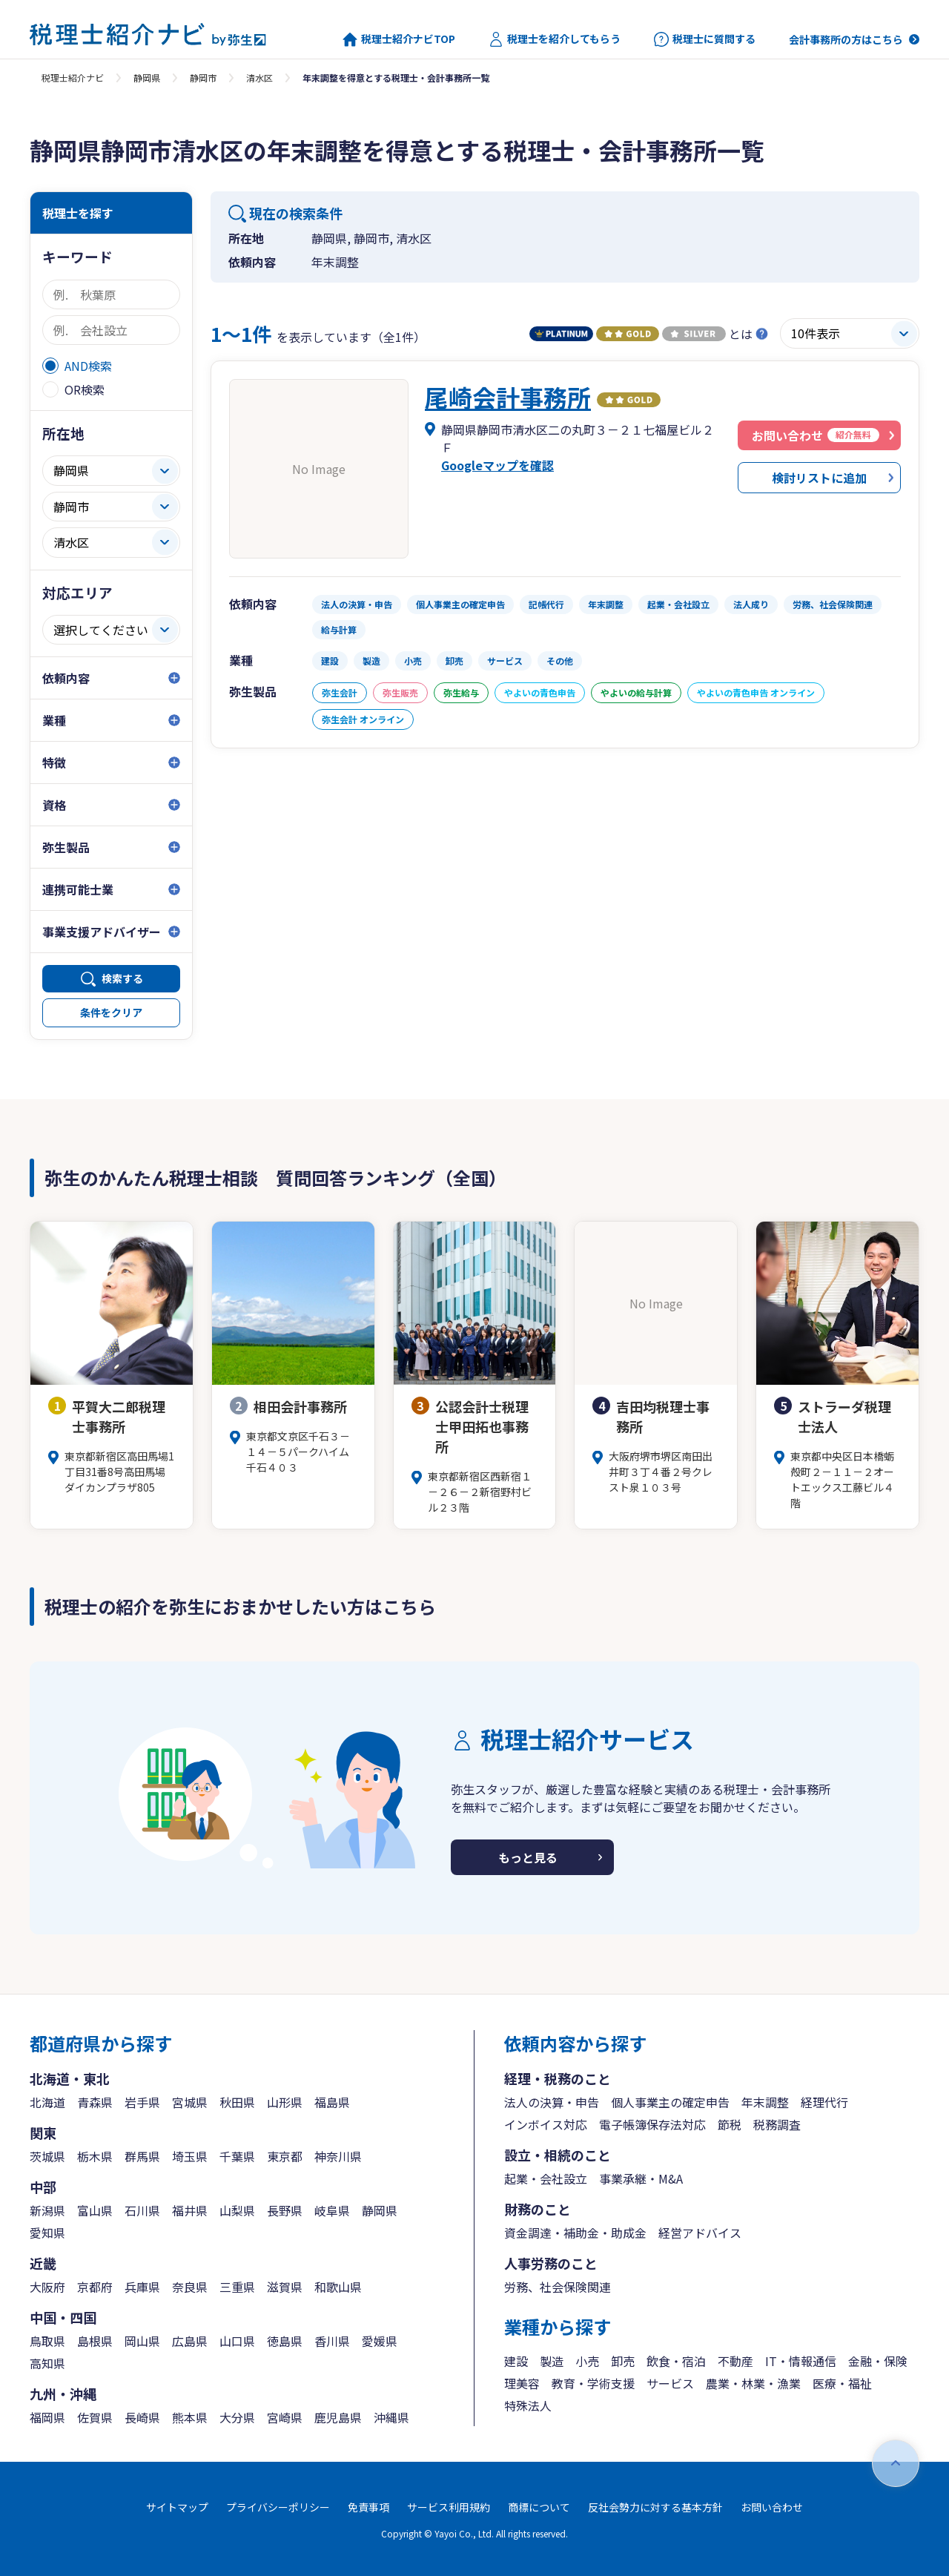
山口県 (237, 2341)
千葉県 (237, 2156)
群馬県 (142, 2156)
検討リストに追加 (819, 478)
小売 (587, 2361)
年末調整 (765, 2102)
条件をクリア (111, 1012)
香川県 (332, 2341)
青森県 (95, 2102)
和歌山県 (338, 2287)
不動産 (735, 2361)
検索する (122, 978)
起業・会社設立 (545, 2178)
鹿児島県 (338, 2417)
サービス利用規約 (448, 2507)
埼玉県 (190, 2156)
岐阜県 (332, 2210)
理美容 (522, 2383)
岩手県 (142, 2102)
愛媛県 (379, 2341)
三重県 (237, 2287)
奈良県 (190, 2287)
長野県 (284, 2210)
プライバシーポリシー (278, 2507)
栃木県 (95, 2156)
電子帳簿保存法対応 (652, 2124)
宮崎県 (284, 2417)
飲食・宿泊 (676, 2361)
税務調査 (777, 2124)
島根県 (95, 2341)
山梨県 (237, 2210)
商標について (539, 2507)
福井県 (190, 2210)
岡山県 (142, 2341)
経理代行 (824, 2102)
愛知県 (47, 2232)
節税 (729, 2124)
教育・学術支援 (593, 2383)
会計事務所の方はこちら (846, 39)
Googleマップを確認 (497, 465)
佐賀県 (95, 2417)
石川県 (142, 2210)
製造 (551, 2361)
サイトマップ (177, 2507)
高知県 (47, 2363)
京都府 (95, 2287)
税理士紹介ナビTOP (399, 39)
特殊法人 (528, 2405)
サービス (670, 2383)
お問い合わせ (772, 2507)
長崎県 (142, 2417)
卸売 (623, 2361)
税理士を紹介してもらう (555, 39)
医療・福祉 (842, 2383)
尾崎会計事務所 (508, 397)
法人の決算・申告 (551, 2102)
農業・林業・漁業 (753, 2383)
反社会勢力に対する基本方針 (655, 2507)
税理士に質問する (704, 39)
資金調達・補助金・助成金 (575, 2232)
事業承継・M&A (641, 2178)
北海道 (47, 2102)
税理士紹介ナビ (73, 77)
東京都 (284, 2156)
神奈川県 (338, 2156)
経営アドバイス (699, 2232)
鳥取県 (47, 2341)
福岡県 (47, 2417)
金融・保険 (877, 2361)
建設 (516, 2361)
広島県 (190, 2341)
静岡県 (146, 77)
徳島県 (284, 2341)
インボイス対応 (545, 2124)
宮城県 (190, 2102)
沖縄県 (391, 2417)
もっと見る (528, 1857)
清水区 (259, 77)
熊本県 (190, 2417)
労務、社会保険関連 (557, 2287)
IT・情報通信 (800, 2361)
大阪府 (47, 2287)
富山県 (95, 2210)
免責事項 (368, 2507)
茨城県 (47, 2156)
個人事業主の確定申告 (670, 2102)
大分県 (237, 2417)
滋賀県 (284, 2287)
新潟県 (47, 2210)
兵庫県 (142, 2287)
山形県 (284, 2102)
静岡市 (203, 77)
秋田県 (237, 2102)
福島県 (332, 2102)
